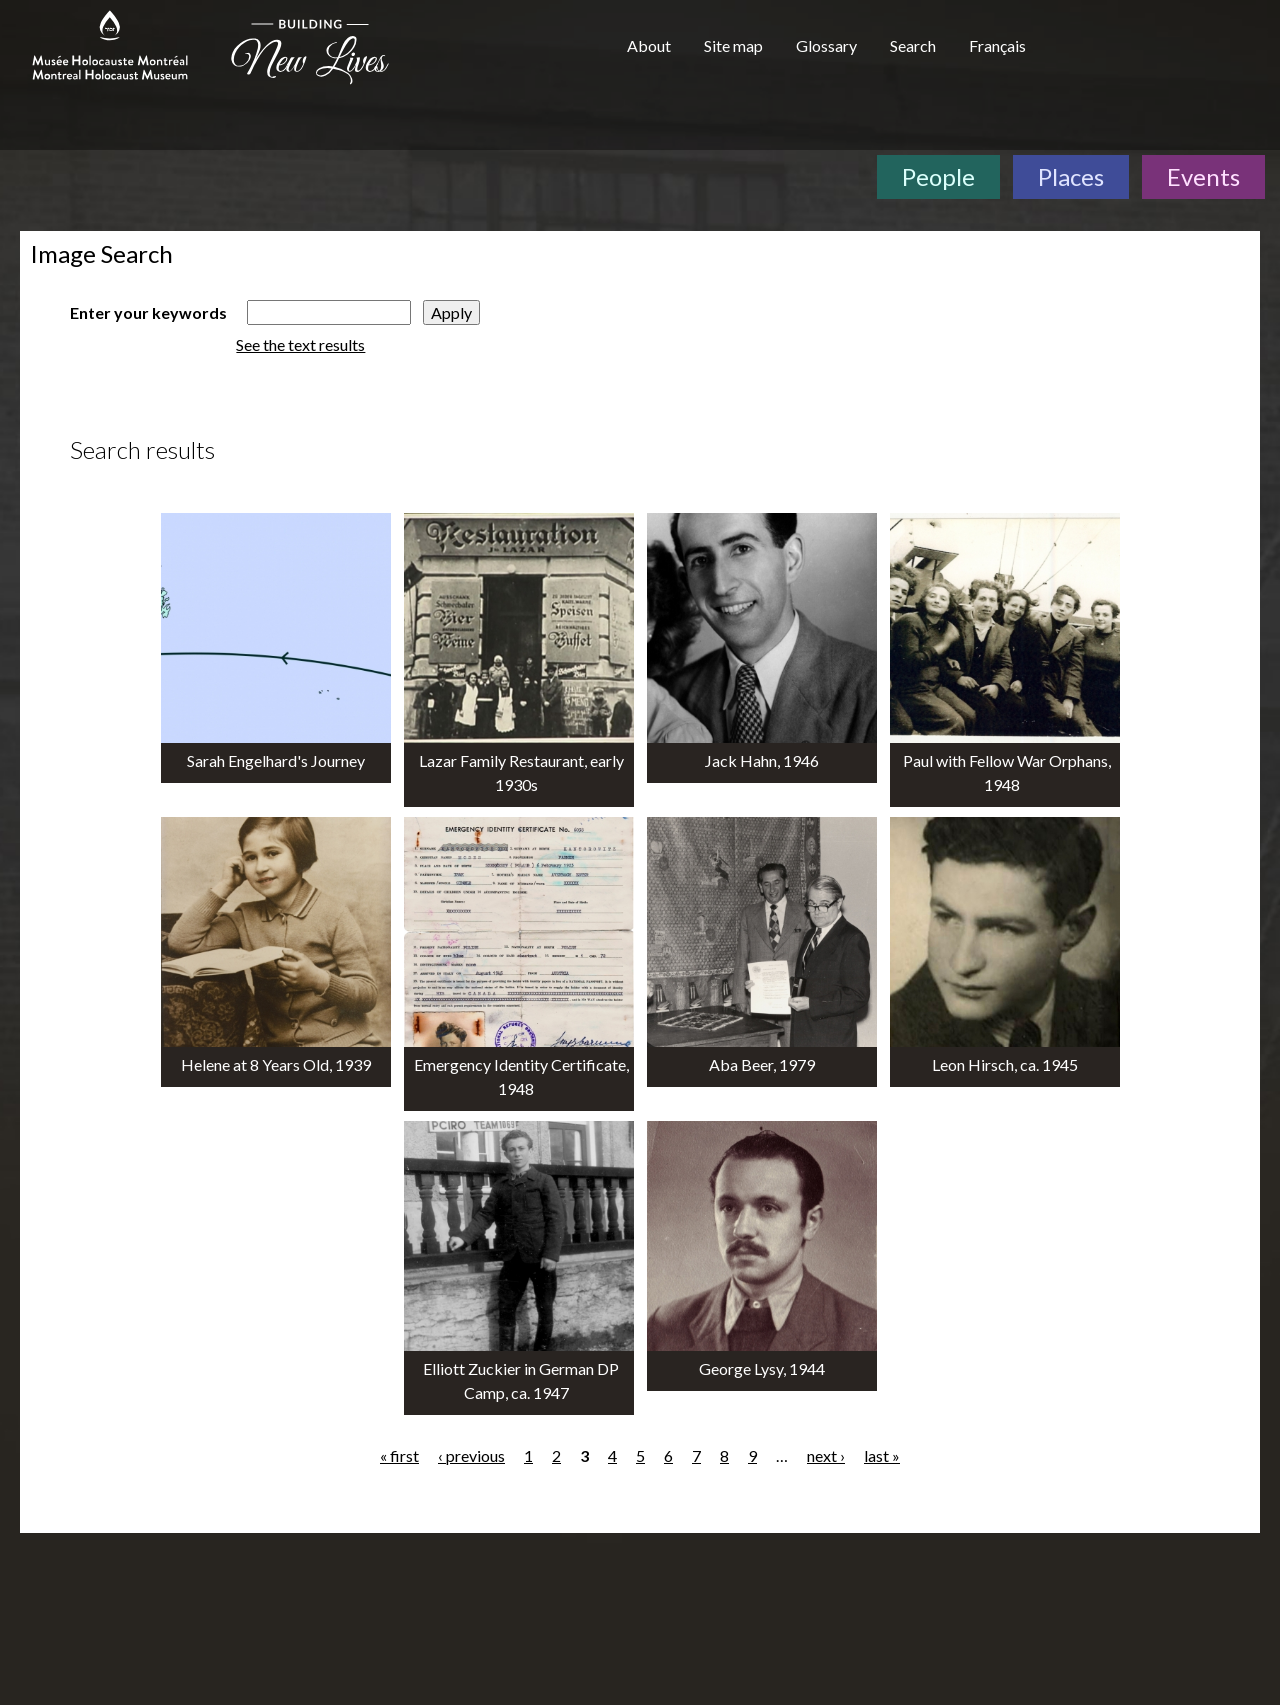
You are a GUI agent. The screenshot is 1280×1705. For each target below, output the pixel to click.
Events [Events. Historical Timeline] (1203, 176)
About (649, 45)
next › (826, 1455)
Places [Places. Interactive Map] (1071, 176)
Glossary (826, 45)
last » (882, 1455)
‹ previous (471, 1455)
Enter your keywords (148, 312)
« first (399, 1455)
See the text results (300, 344)
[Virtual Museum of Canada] (1163, 52)
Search (913, 45)
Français (997, 45)
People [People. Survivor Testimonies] (938, 176)
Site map (733, 45)
